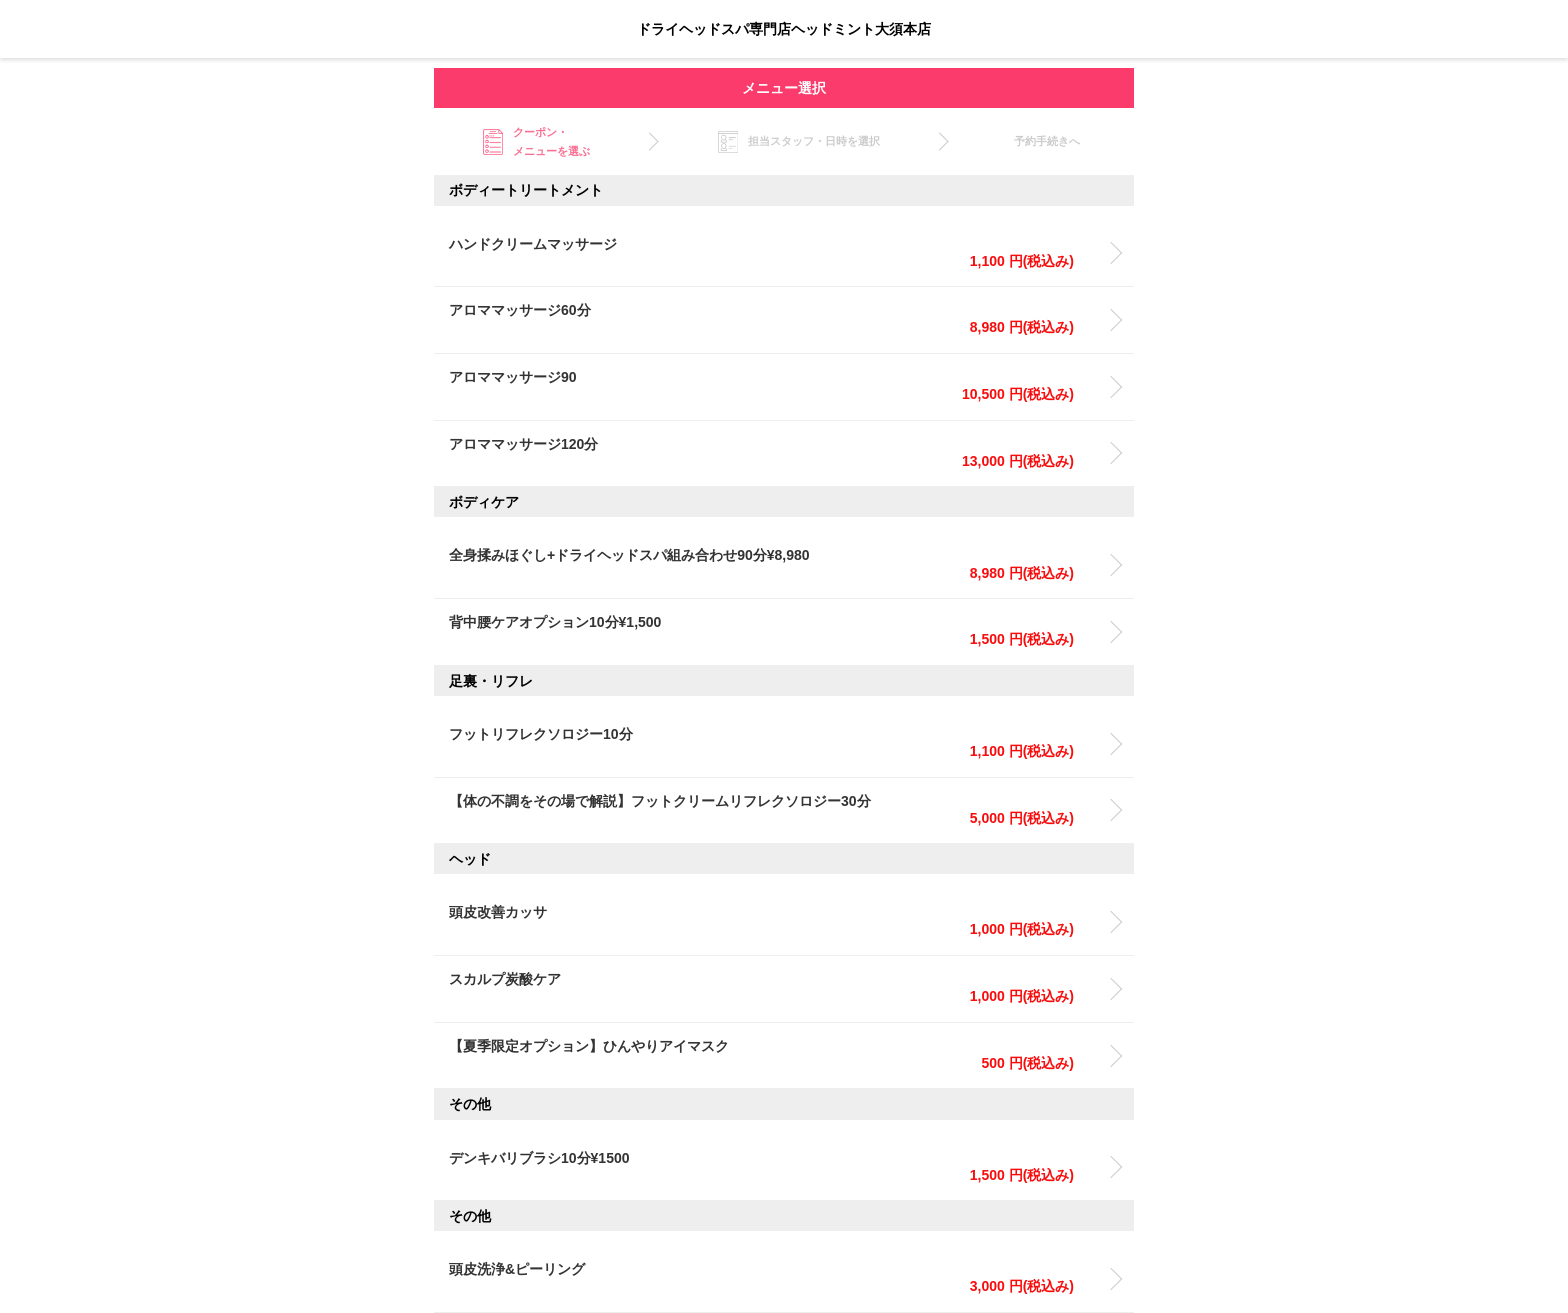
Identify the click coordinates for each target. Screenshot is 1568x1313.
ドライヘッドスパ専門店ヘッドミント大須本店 (784, 29)
